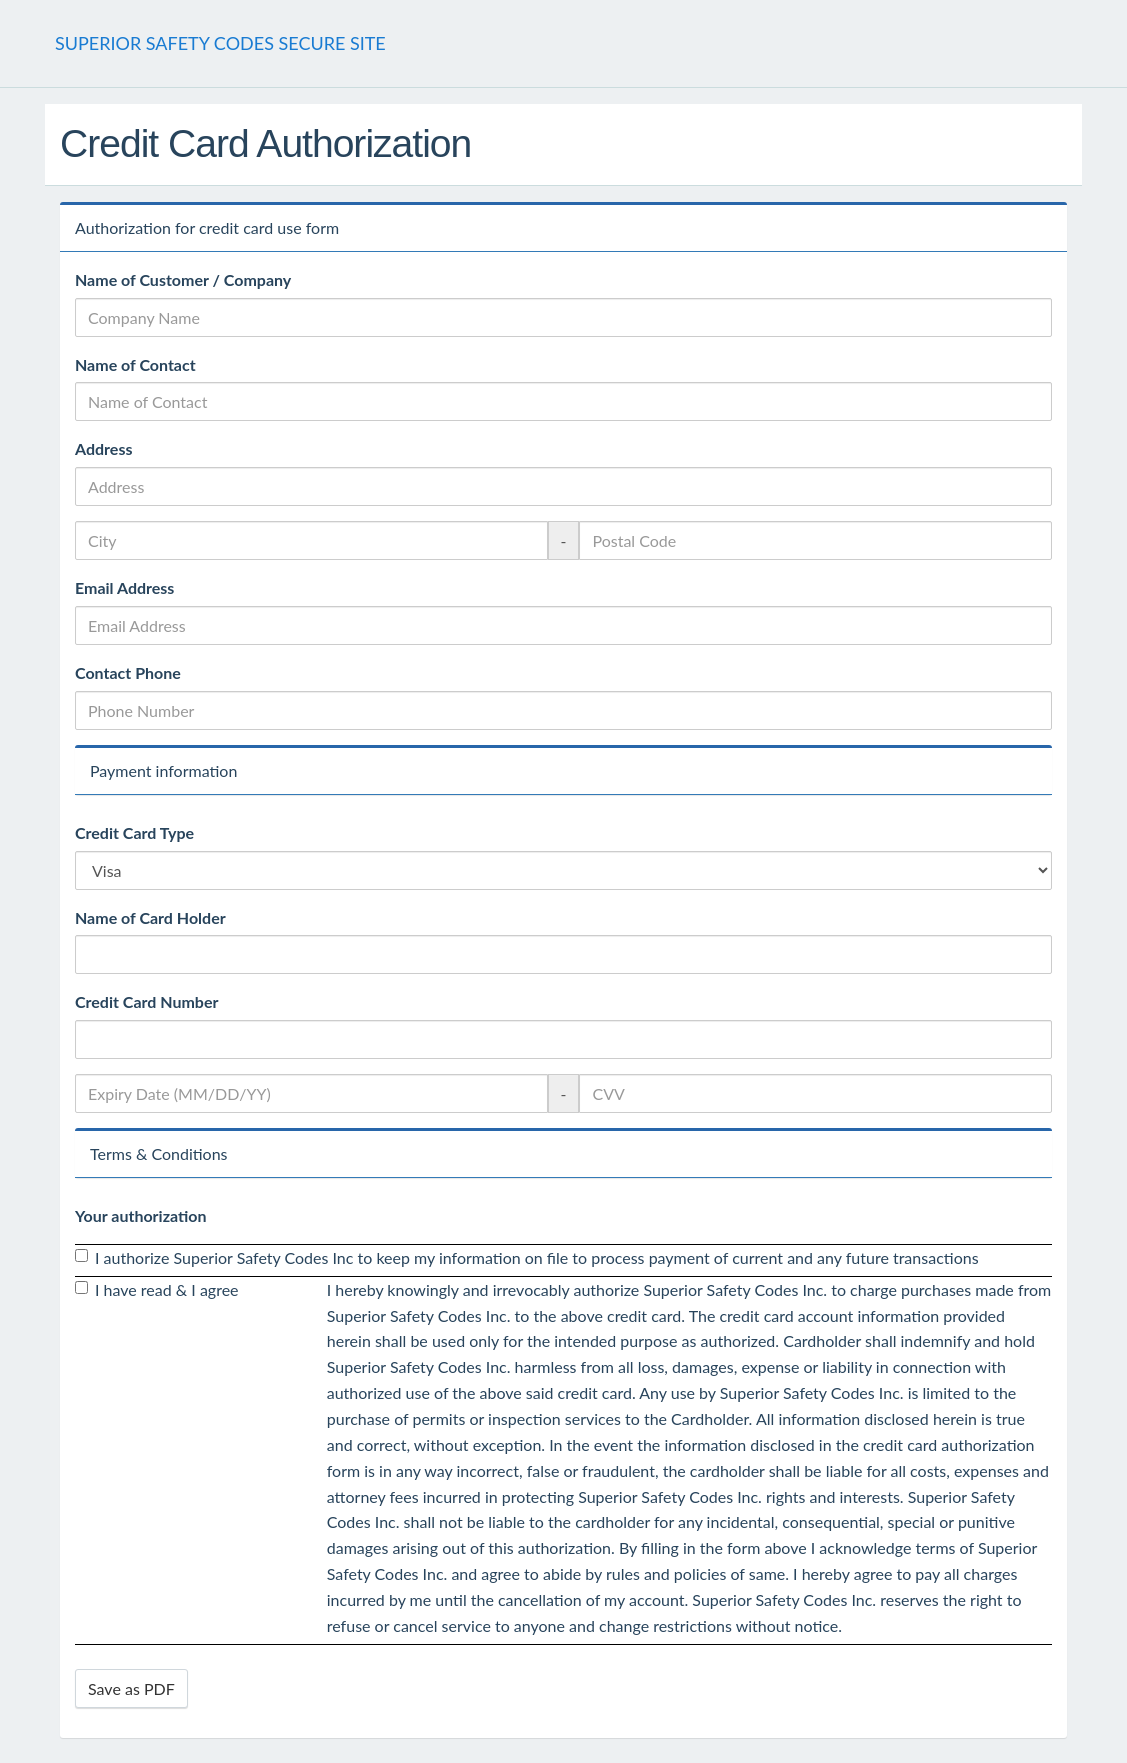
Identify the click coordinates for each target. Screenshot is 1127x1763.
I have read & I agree (157, 1289)
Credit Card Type (134, 832)
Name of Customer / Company (183, 279)
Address (103, 448)
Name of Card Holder (150, 917)
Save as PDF (131, 1688)
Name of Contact (135, 364)
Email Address (124, 587)
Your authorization (141, 1215)
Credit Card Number (146, 1001)
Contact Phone (128, 672)
